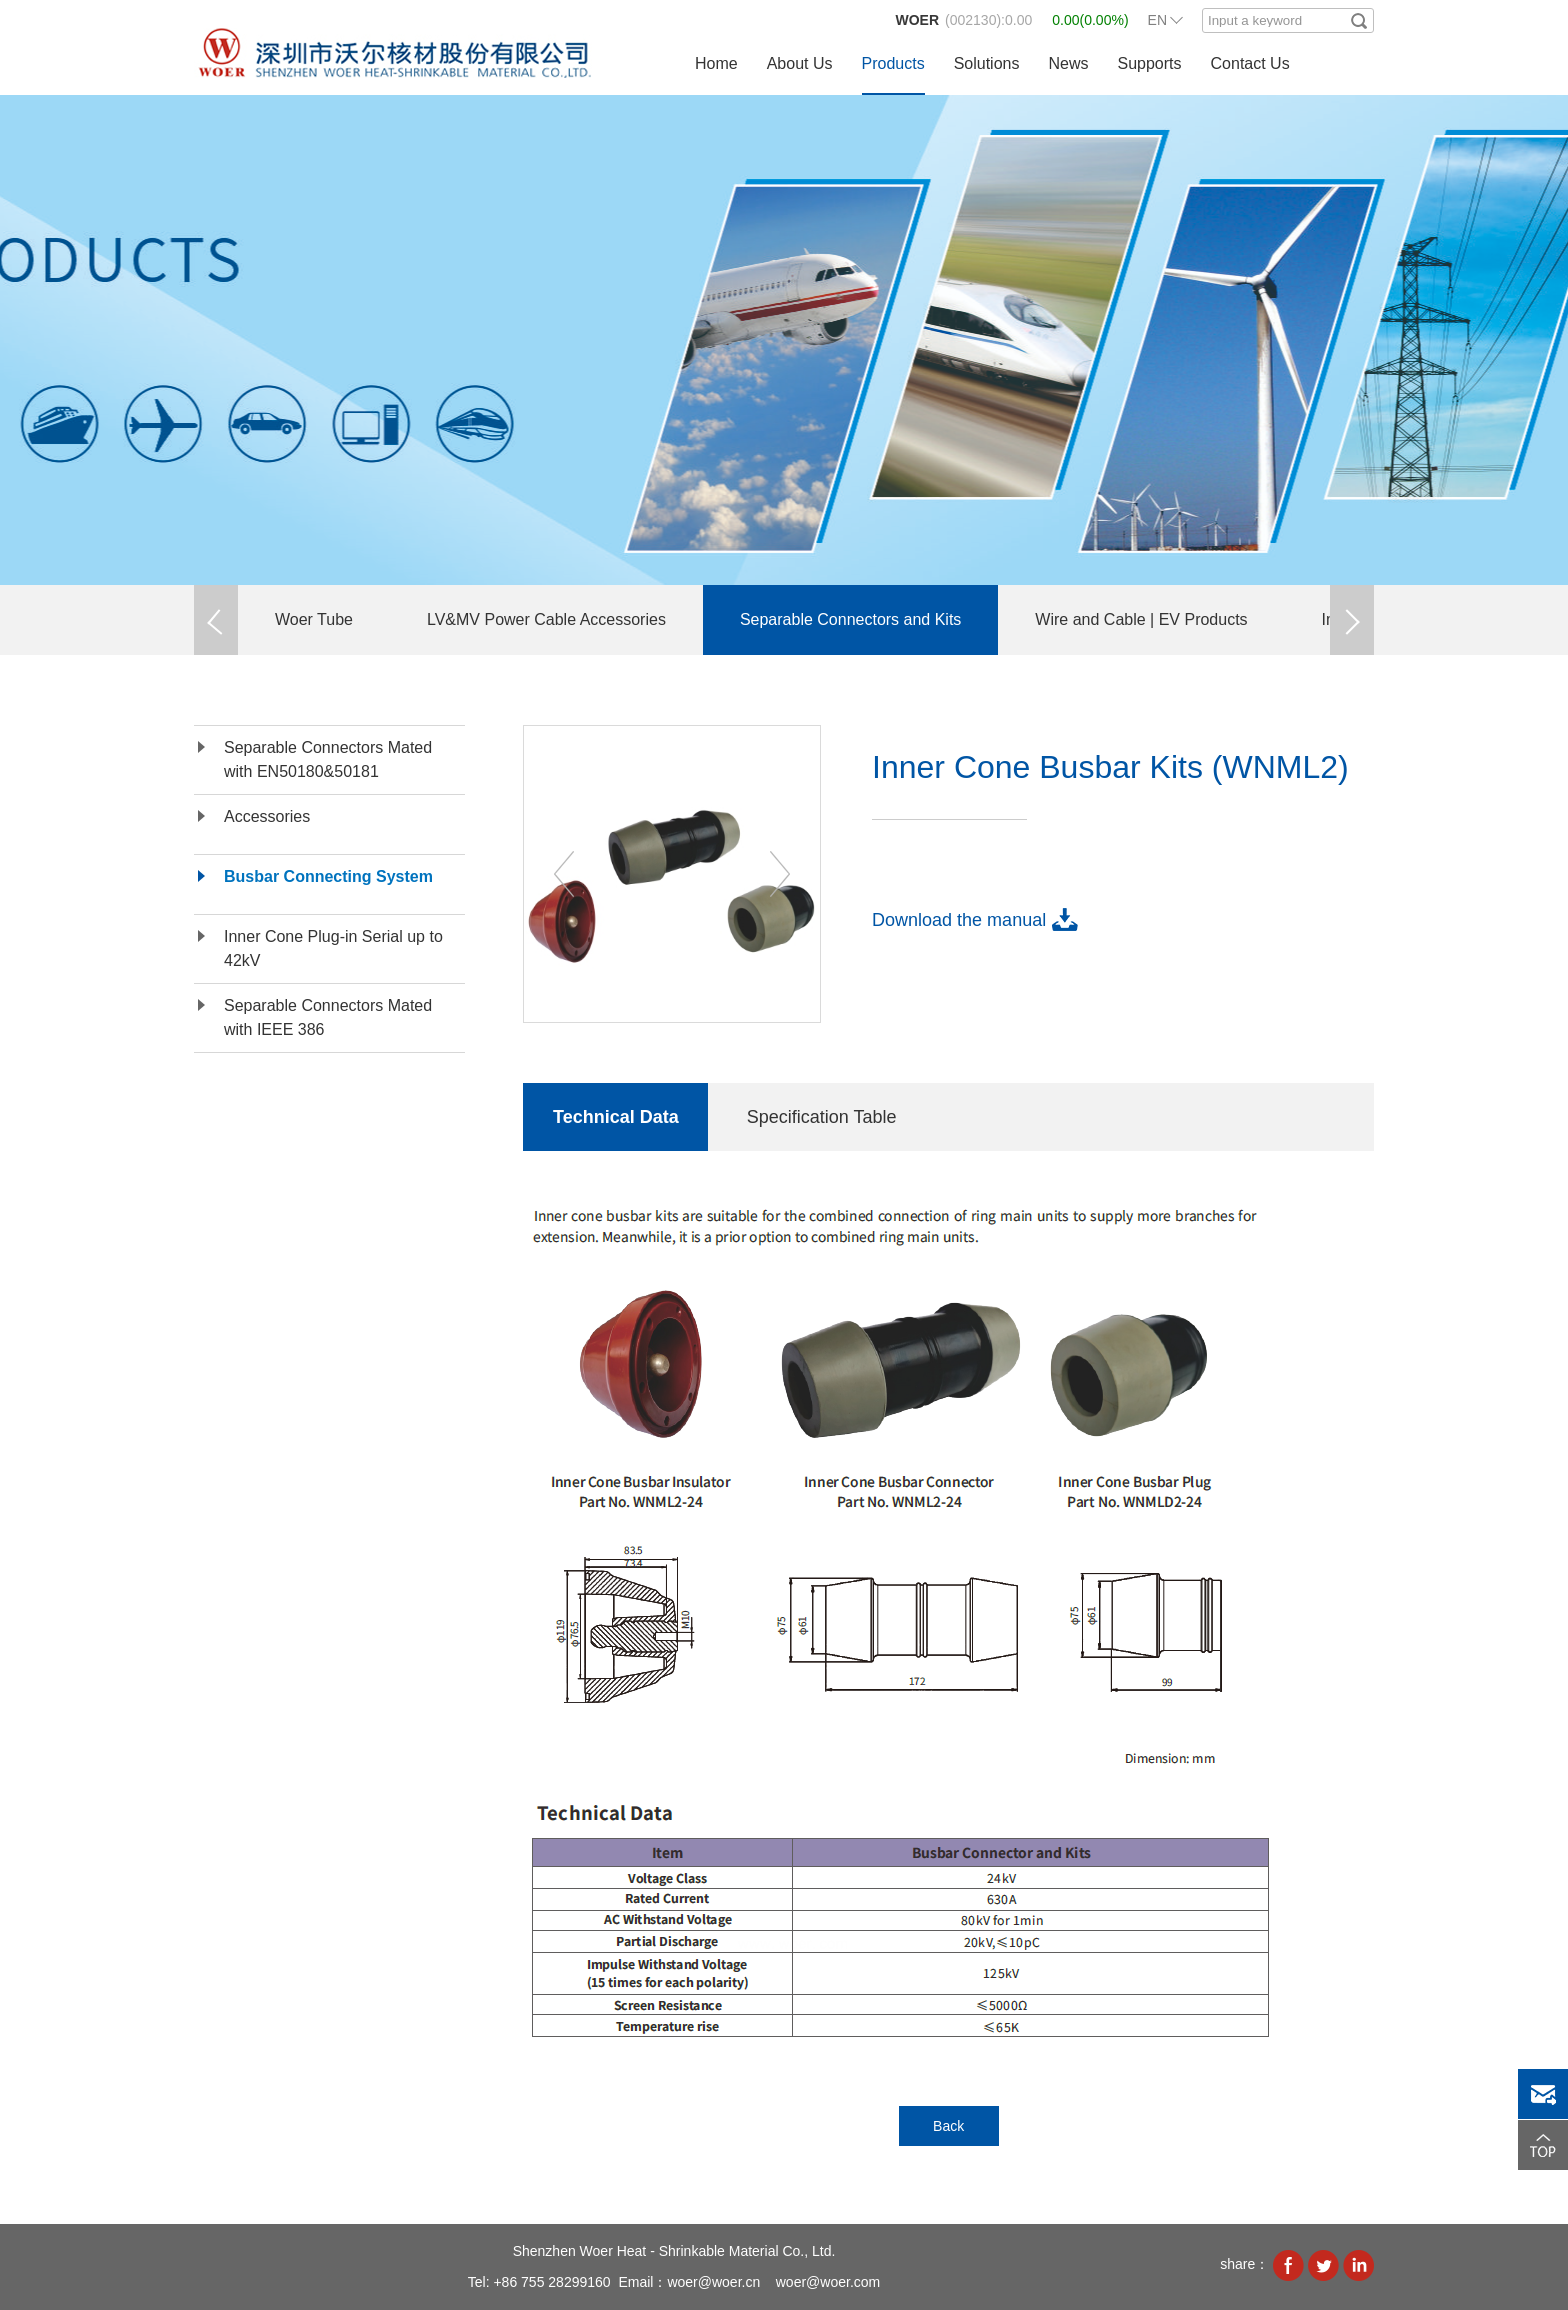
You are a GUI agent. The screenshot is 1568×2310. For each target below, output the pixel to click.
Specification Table (822, 1117)
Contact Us (1250, 63)
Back (948, 2126)
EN (1157, 20)
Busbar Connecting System (328, 876)
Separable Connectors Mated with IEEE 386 (328, 1017)
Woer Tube (314, 619)
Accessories (267, 816)
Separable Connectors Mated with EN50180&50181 (328, 759)
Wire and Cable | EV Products (1141, 619)
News (1068, 63)
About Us (800, 63)
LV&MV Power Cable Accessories (546, 619)
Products (893, 63)
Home (716, 63)
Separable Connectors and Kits (850, 619)
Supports (1149, 63)
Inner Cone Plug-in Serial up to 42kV (333, 948)
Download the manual (959, 920)
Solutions (987, 63)
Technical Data (616, 1117)
